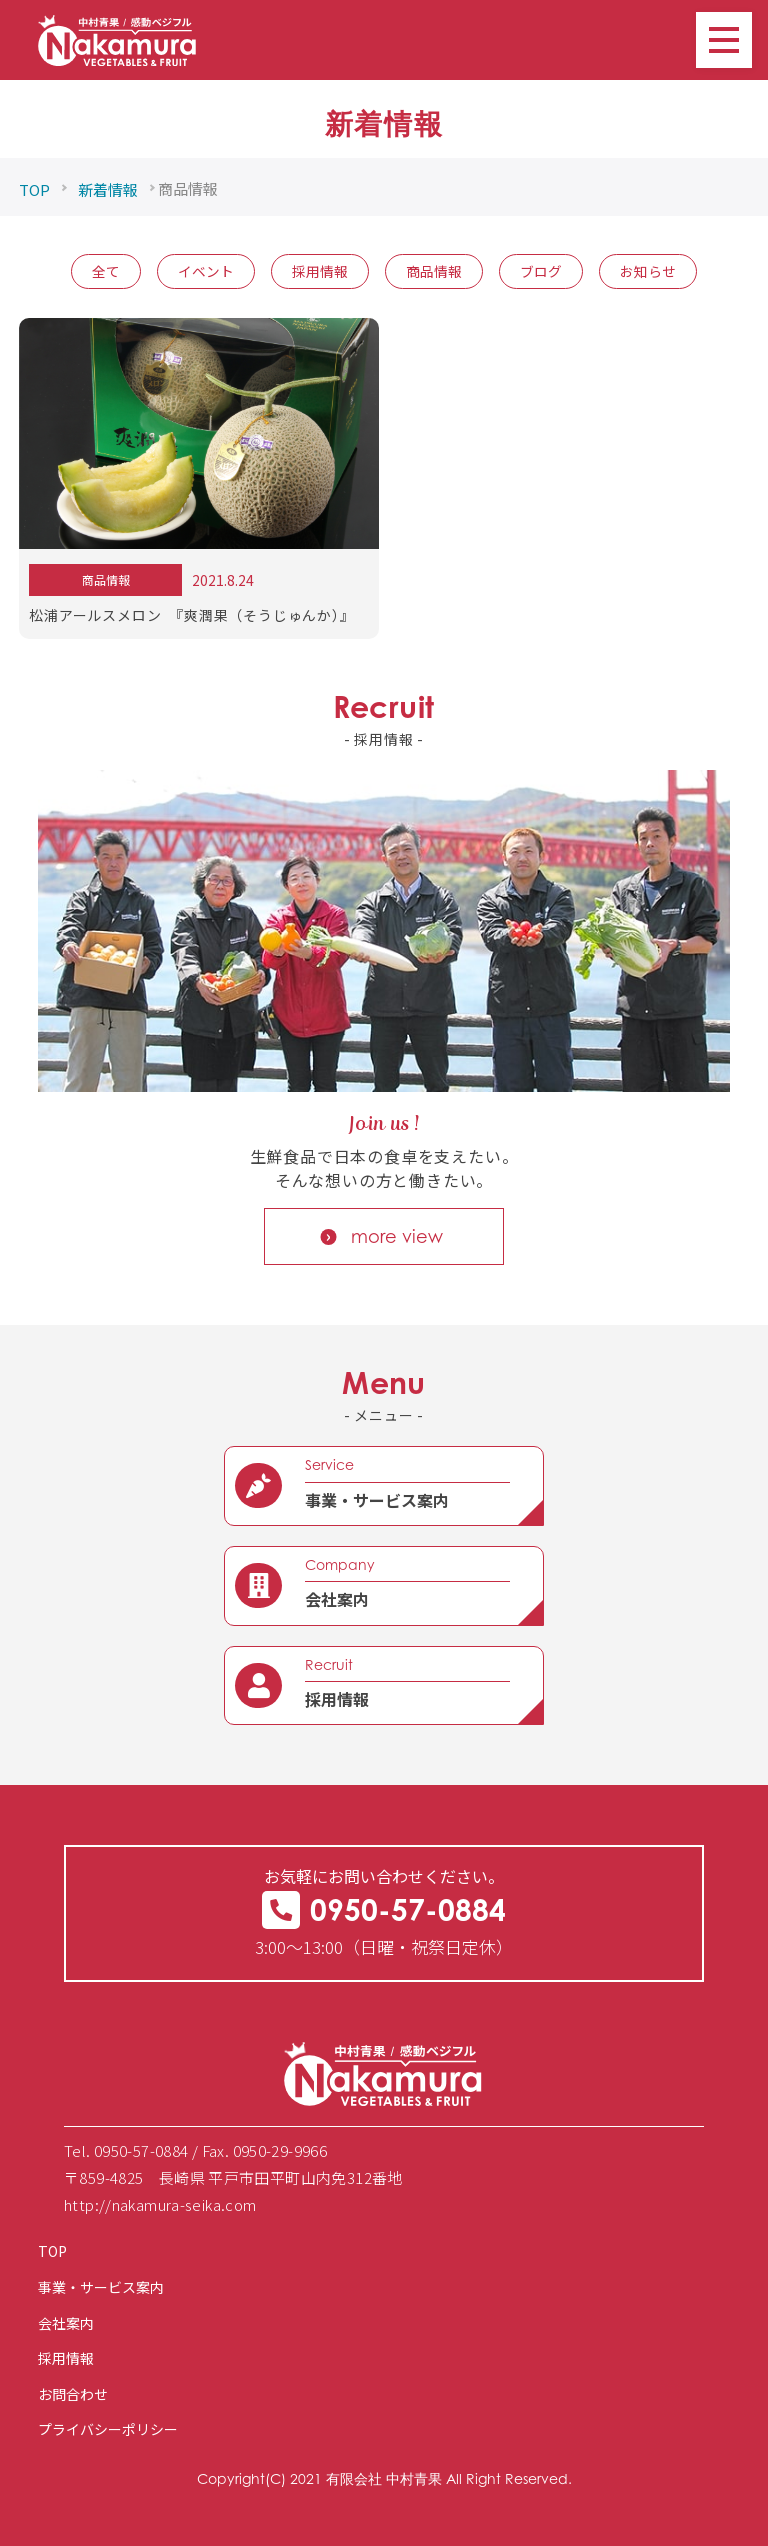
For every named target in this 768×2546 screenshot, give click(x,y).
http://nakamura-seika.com (160, 2204)
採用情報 (320, 271)
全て (106, 271)
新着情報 (108, 189)
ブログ (541, 271)
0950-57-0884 (384, 1910)
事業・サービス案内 (101, 2287)
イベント (206, 271)
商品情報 (434, 271)
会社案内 (66, 2323)
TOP (34, 189)
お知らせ (648, 271)
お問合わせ (73, 2394)
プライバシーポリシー (108, 2429)
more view (397, 1236)
